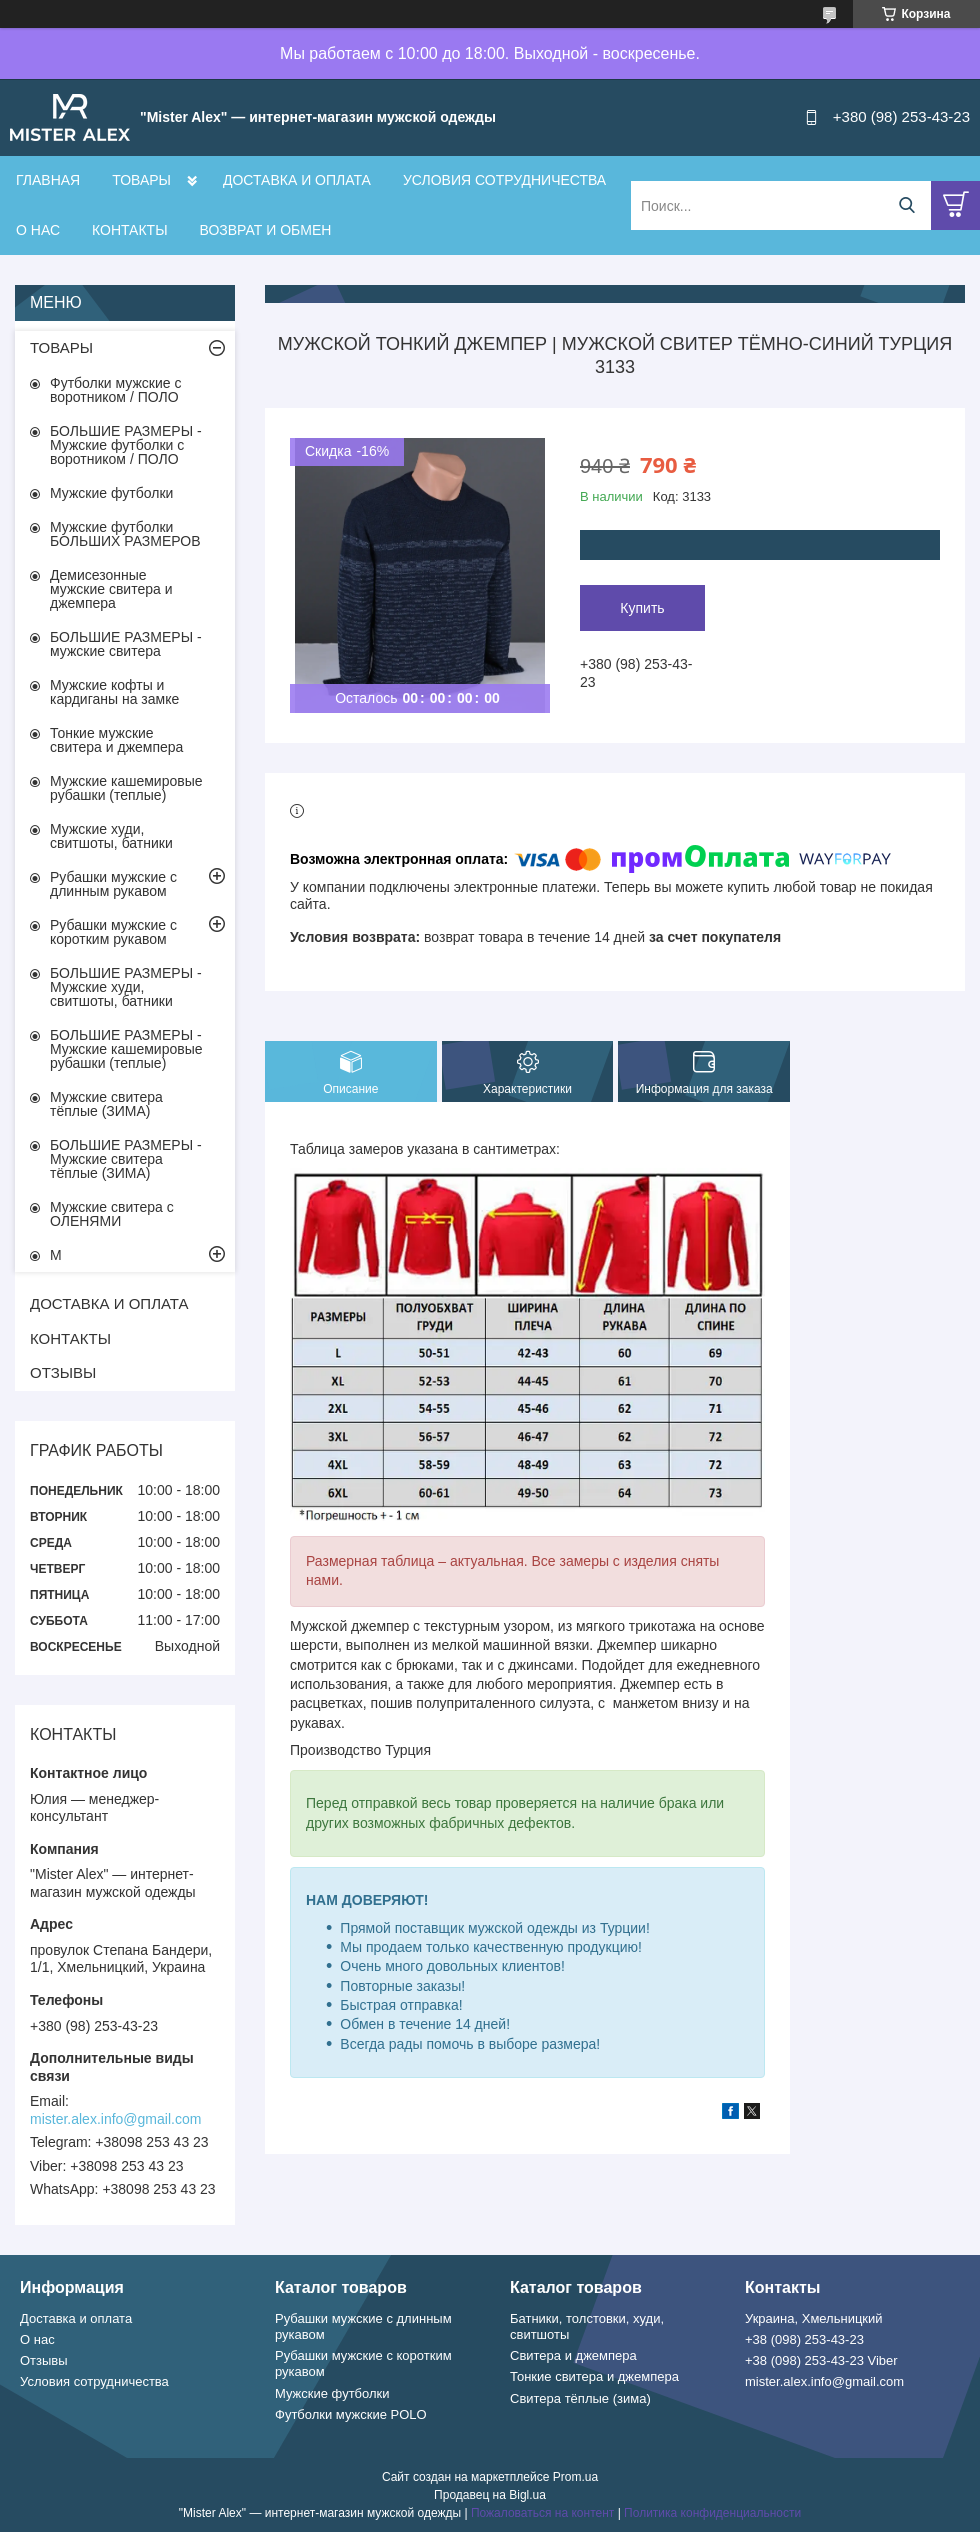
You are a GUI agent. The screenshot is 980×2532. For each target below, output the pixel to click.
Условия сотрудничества (94, 2381)
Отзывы (44, 2360)
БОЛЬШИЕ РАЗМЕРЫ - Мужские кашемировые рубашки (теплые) (126, 1049)
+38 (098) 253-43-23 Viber (821, 2360)
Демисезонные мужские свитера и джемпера (111, 589)
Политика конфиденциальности (712, 2513)
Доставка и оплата (76, 2318)
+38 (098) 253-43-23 (804, 2339)
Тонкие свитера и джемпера (594, 2376)
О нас (37, 2339)
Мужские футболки (111, 493)
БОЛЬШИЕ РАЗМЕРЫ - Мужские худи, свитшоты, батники (126, 987)
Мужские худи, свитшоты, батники (111, 836)
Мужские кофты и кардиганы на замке (114, 692)
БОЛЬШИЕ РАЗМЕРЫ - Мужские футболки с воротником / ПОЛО (126, 445)
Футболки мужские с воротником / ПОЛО (115, 390)
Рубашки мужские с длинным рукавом (113, 884)
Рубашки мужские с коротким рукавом (113, 932)
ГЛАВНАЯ (48, 180)
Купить (642, 608)
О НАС (38, 230)
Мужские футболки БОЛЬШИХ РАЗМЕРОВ (125, 534)
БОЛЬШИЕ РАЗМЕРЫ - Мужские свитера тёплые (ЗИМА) (126, 1159)
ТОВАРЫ (141, 180)
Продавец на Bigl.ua (490, 2495)
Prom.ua (575, 2477)
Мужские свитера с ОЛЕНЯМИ (112, 1214)
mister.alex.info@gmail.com (115, 2119)
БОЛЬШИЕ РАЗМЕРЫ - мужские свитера (126, 644)
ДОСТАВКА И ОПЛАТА (297, 180)
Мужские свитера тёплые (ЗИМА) (106, 1104)
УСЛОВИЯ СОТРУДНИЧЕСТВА (504, 180)
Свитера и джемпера (573, 2355)
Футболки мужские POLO (351, 2414)
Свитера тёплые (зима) (580, 2398)
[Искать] (906, 205)
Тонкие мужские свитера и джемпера (116, 740)
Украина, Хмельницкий (814, 2318)
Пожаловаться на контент (542, 2513)
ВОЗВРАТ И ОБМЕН (266, 230)
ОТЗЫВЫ (63, 1372)
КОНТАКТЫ (130, 230)
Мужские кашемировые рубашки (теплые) (126, 788)
